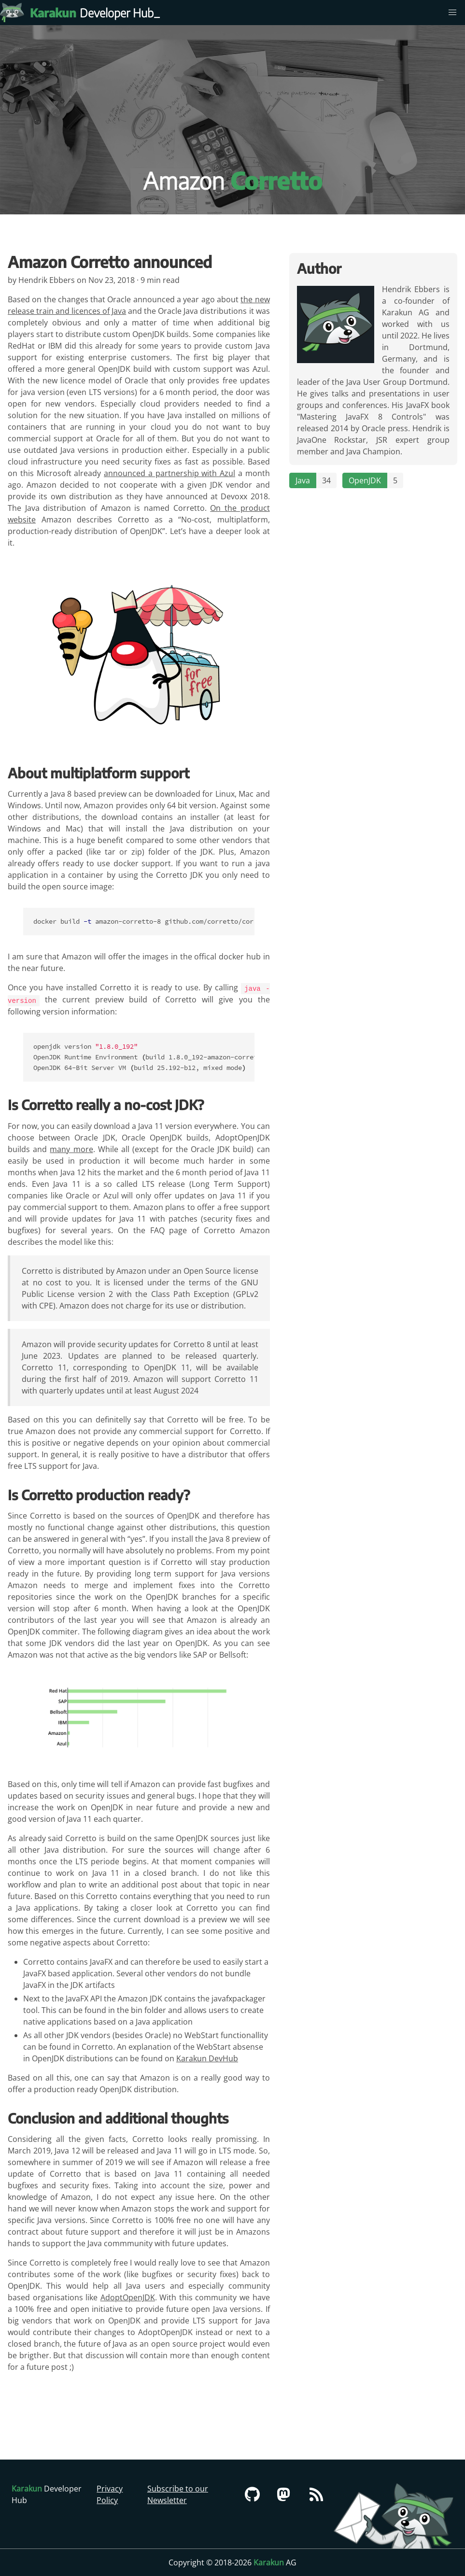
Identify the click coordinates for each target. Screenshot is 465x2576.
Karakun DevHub (207, 2057)
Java (303, 480)
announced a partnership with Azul (169, 473)
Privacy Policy (110, 2494)
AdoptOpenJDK (127, 2296)
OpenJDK (365, 480)
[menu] (452, 12)
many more (71, 1148)
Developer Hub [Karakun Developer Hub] (96, 12)
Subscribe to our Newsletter (177, 2494)
